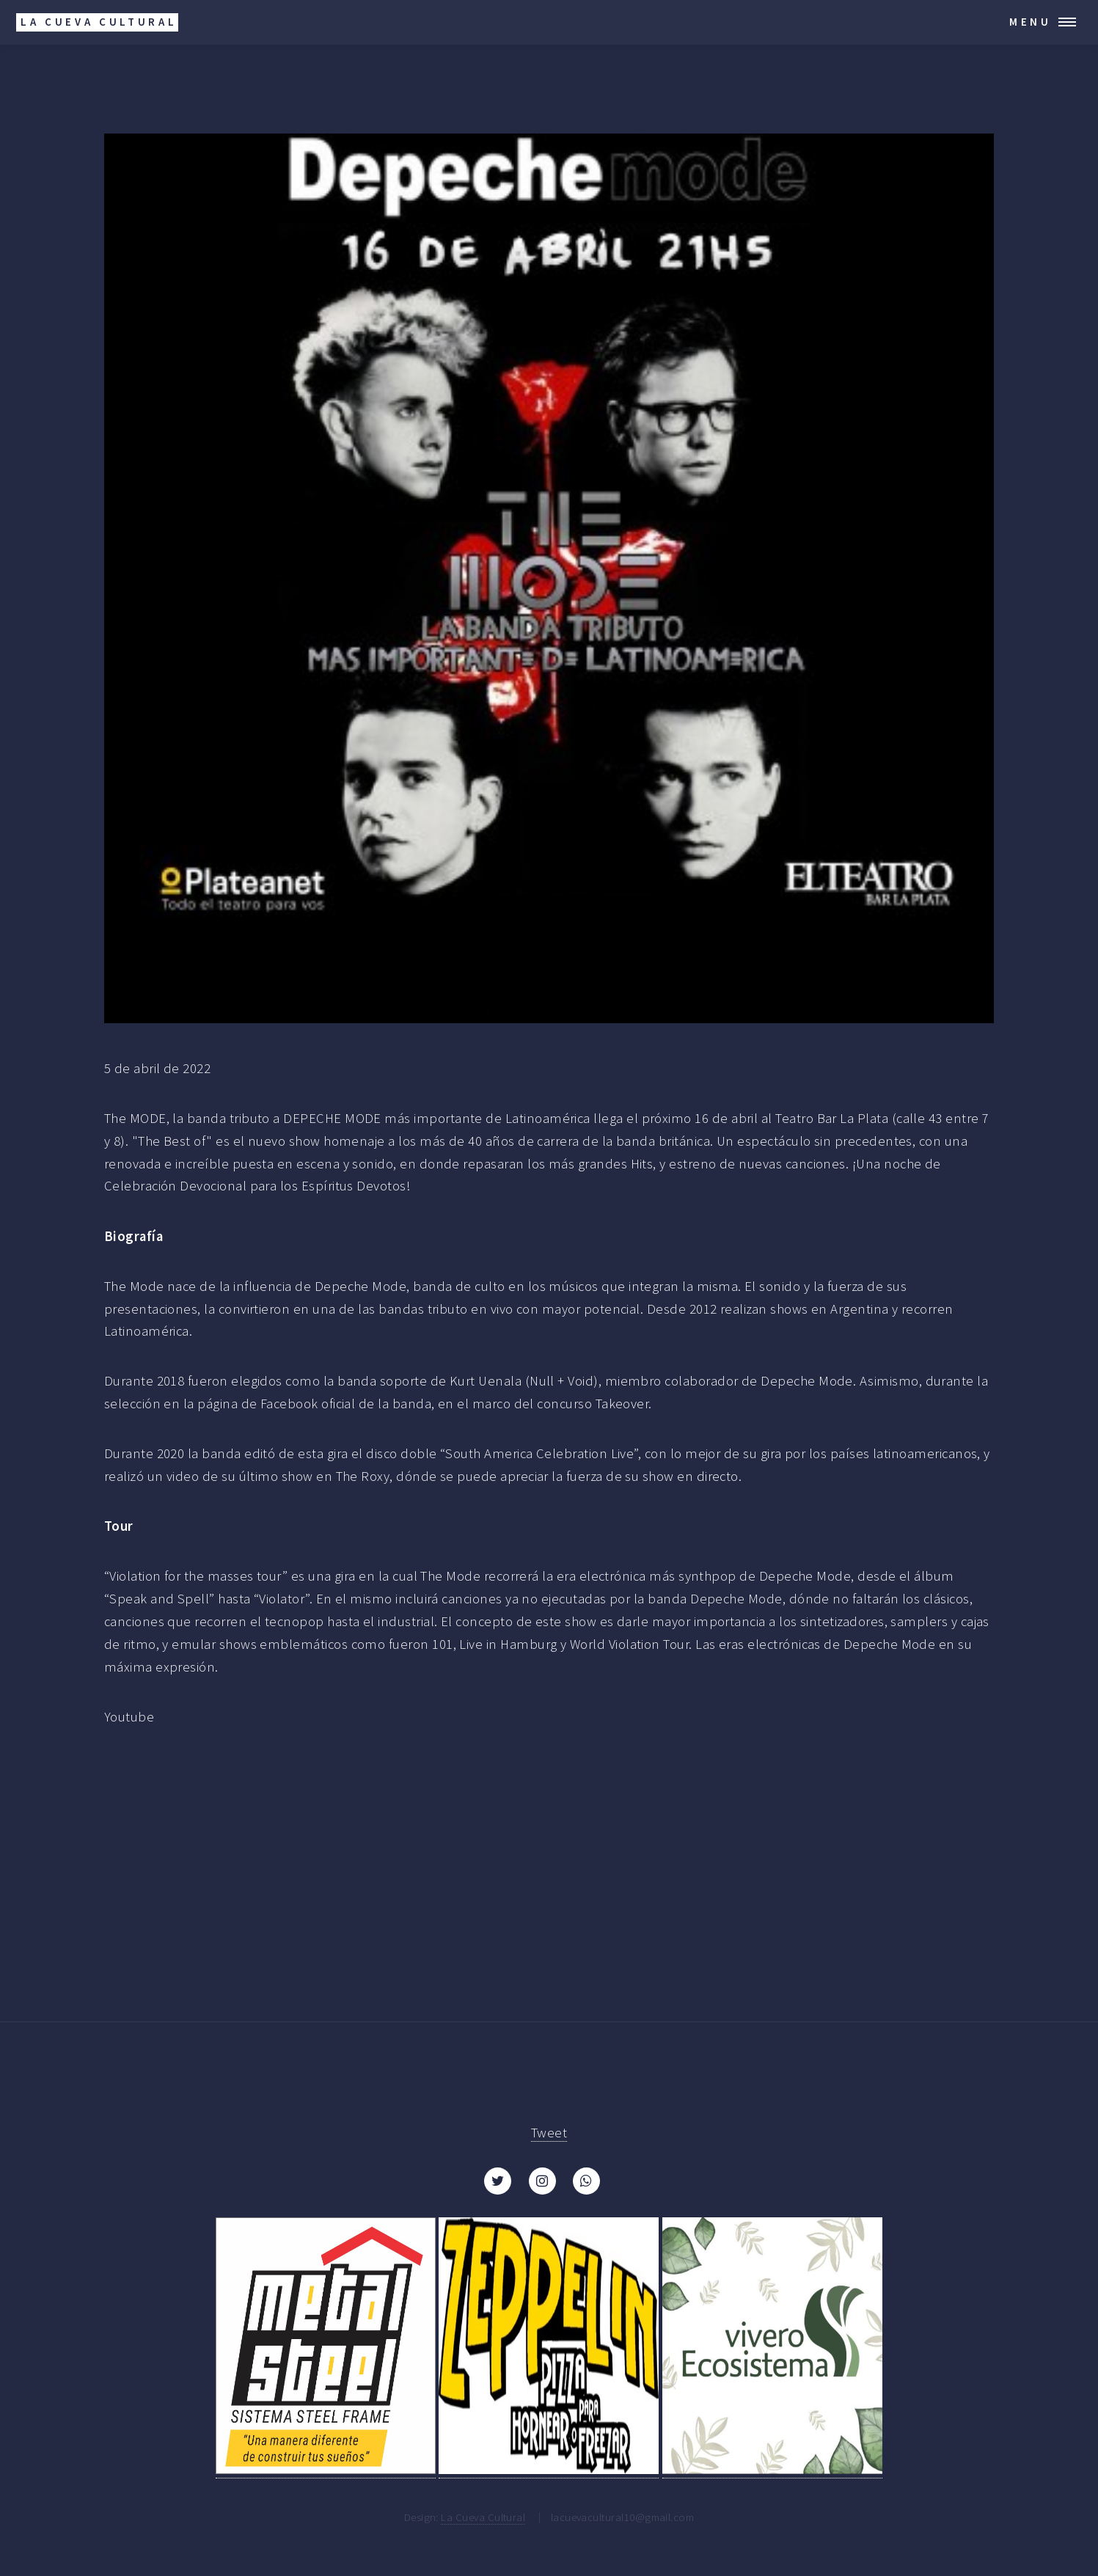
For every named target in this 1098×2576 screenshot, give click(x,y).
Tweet (549, 2132)
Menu (1030, 22)
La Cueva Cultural (483, 2517)
